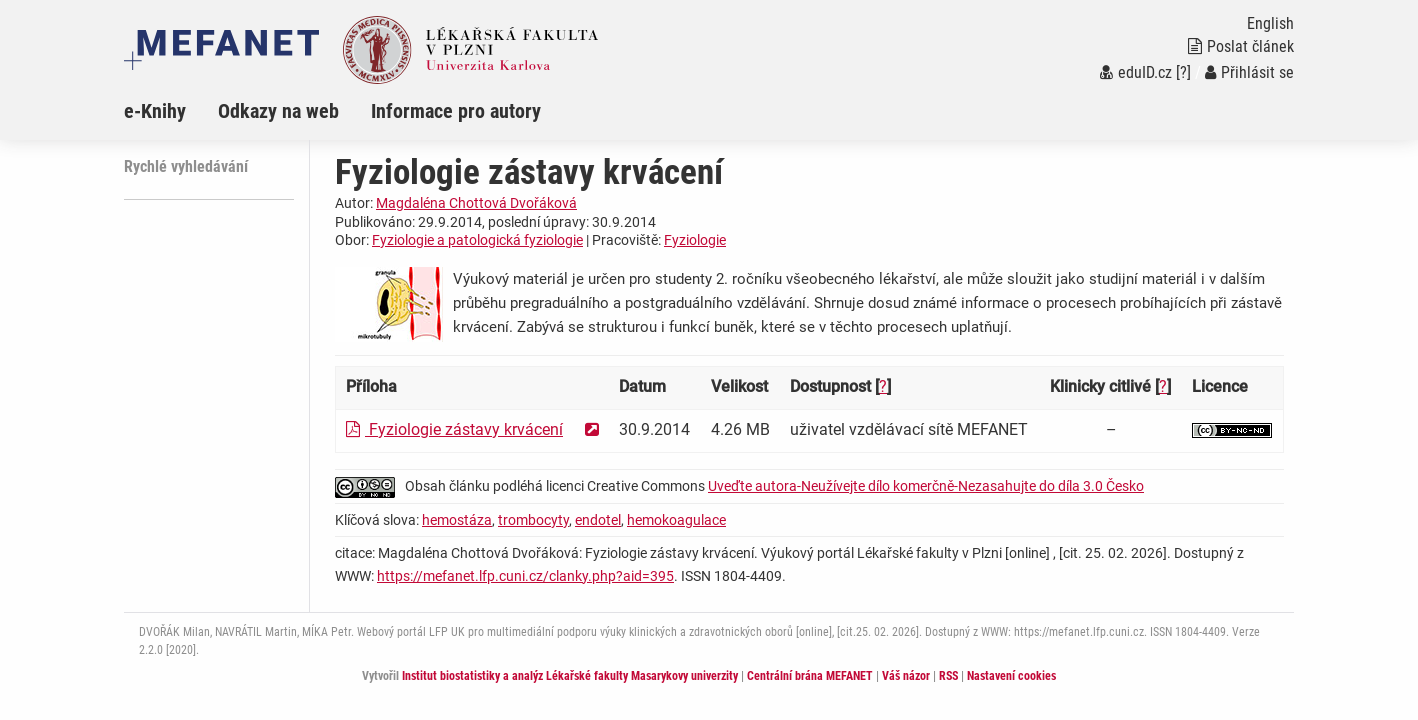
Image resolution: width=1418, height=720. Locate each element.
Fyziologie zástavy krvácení (454, 429)
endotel (598, 520)
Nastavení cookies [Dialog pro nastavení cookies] (1011, 676)
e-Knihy (155, 111)
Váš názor (906, 676)
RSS (948, 676)
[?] (1183, 72)
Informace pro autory (456, 111)
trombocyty (533, 520)
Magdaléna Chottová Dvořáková (476, 203)
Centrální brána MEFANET (810, 676)
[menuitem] (171, 111)
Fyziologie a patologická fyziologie (477, 240)
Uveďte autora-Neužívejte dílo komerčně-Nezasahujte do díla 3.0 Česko (926, 486)
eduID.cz (1136, 72)
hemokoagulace (676, 520)
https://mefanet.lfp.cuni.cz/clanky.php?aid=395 (525, 576)
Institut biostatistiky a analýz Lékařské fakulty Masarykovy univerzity (570, 676)
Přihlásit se (1249, 72)
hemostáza (457, 520)
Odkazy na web (278, 111)
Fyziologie (695, 240)
